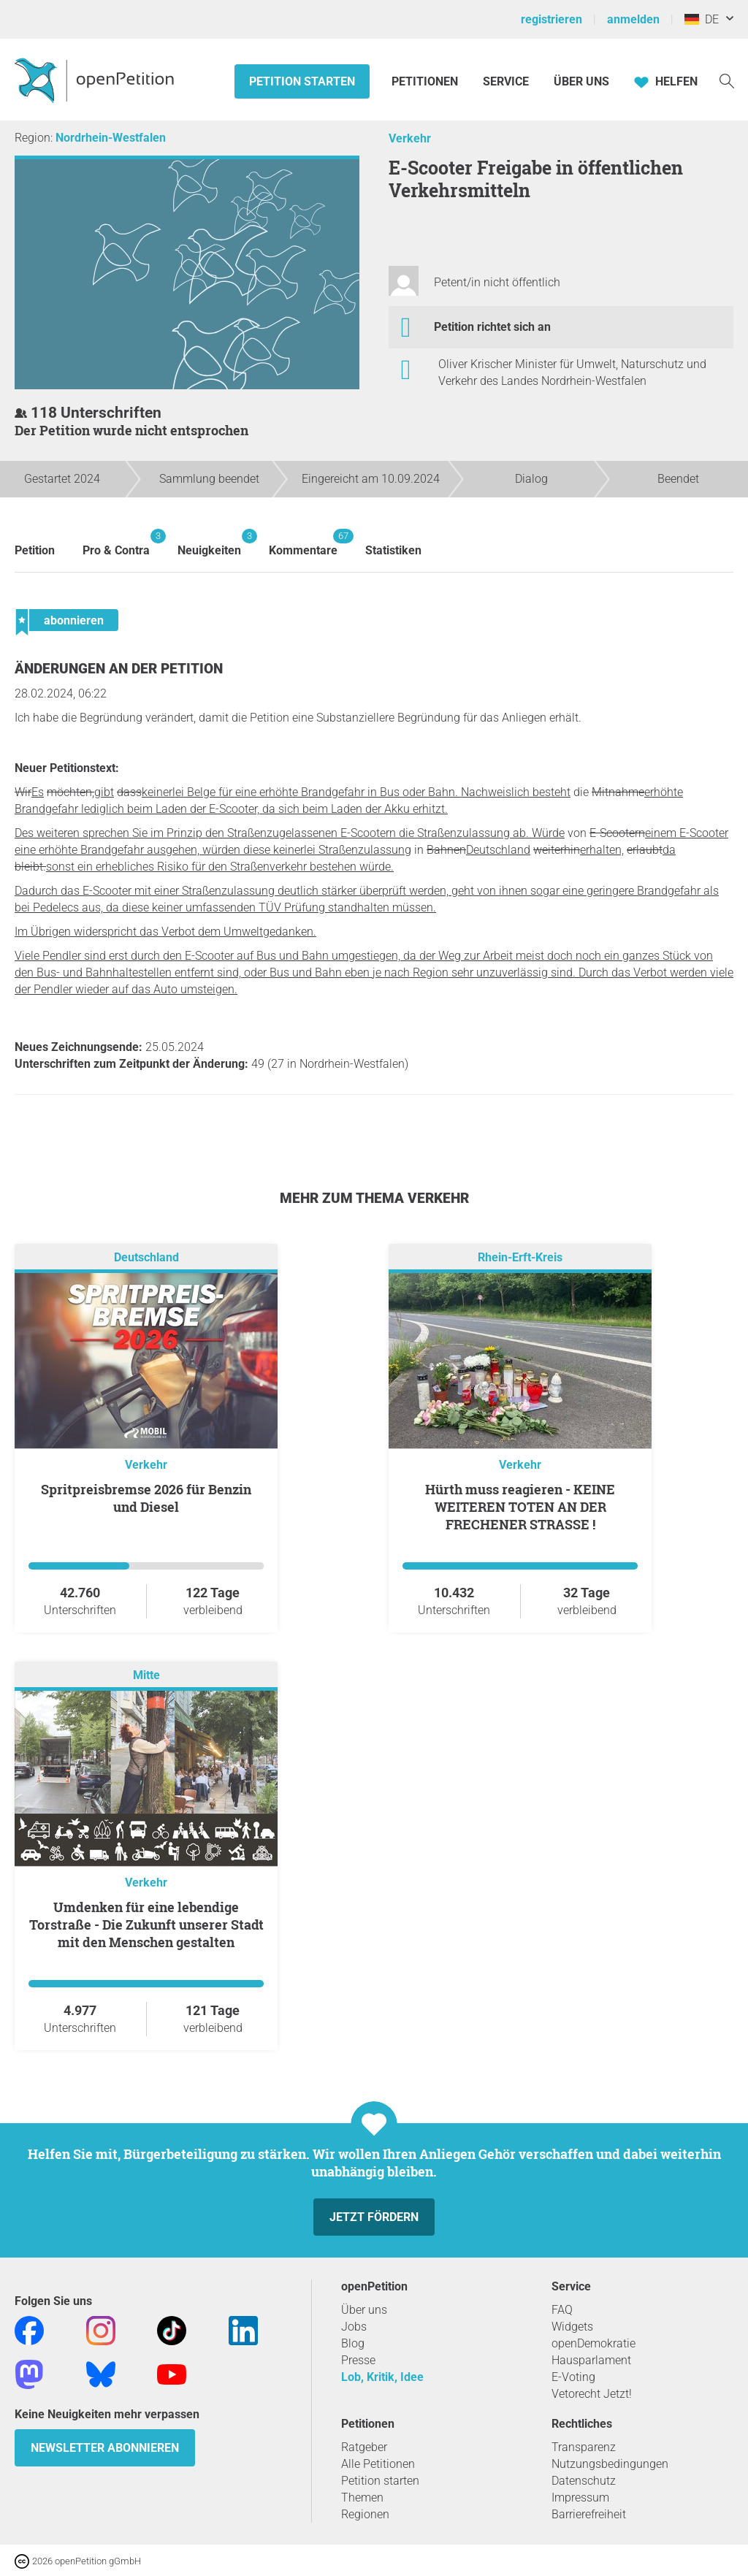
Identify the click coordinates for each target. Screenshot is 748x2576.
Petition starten (302, 81)
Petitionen (426, 81)
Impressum (580, 2497)
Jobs (354, 2327)
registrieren (551, 19)
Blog (353, 2343)
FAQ (562, 2310)
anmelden (633, 19)
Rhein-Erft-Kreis (520, 1257)
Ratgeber (364, 2447)
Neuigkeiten (209, 543)
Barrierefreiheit (589, 2514)
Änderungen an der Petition (119, 668)
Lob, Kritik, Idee (382, 2377)
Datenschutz (584, 2481)
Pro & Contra (116, 543)
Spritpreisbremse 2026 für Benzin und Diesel (146, 1498)
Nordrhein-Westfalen (111, 138)
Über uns (364, 2310)
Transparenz (584, 2447)
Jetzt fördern (374, 2217)
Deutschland (146, 1257)
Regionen (365, 2514)
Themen (362, 2497)
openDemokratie (594, 2343)
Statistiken (393, 550)
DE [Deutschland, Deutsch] (701, 19)
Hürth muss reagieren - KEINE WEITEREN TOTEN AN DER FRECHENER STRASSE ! (520, 1506)
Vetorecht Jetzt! (592, 2394)
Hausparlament (591, 2360)
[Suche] (727, 80)
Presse (358, 2360)
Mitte (146, 1675)
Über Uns (581, 81)
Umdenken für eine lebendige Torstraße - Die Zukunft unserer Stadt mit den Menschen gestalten (146, 1924)
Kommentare (303, 543)
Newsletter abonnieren (105, 2448)
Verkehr (410, 138)
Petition (35, 550)
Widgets (572, 2327)
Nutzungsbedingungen (610, 2464)
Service (506, 81)
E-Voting (573, 2377)
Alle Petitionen (378, 2464)
